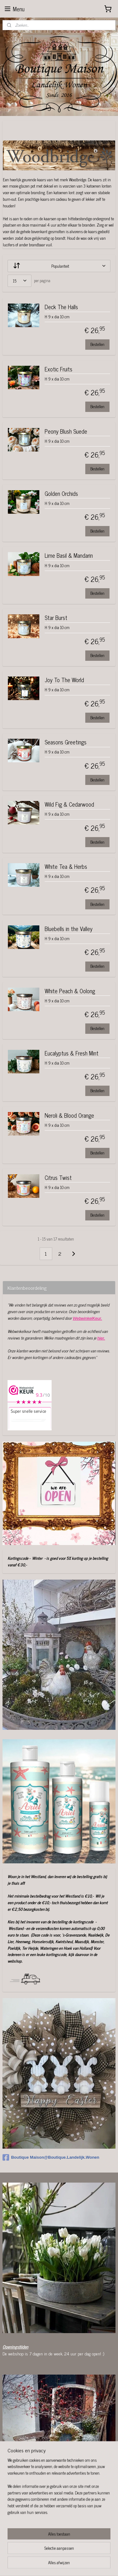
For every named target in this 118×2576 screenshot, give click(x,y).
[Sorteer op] (59, 266)
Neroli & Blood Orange (69, 1116)
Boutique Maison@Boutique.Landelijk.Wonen (51, 2157)
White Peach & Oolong (70, 991)
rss (70, 2554)
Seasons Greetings (66, 743)
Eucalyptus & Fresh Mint (71, 1054)
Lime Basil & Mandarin (69, 556)
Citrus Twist (58, 1178)
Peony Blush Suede (66, 432)
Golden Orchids (61, 494)
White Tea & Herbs (66, 867)
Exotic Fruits (58, 370)
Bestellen (97, 344)
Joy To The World (64, 680)
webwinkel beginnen (88, 2554)
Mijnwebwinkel (61, 2564)
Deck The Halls (61, 307)
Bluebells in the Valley (69, 929)
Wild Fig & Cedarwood (69, 805)
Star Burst (56, 618)
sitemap (61, 2554)
